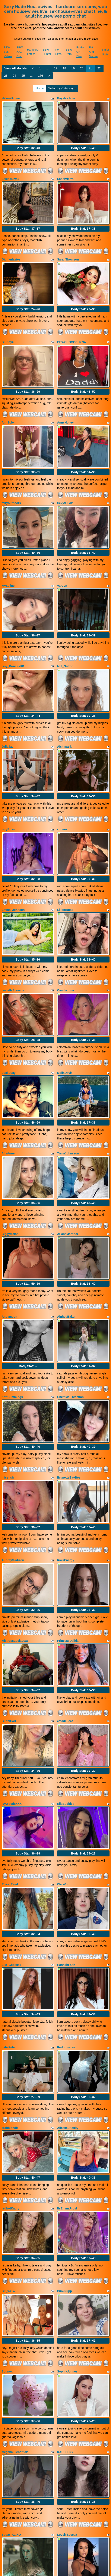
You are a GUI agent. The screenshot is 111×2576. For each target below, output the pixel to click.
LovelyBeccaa (67, 2465)
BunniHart (9, 1675)
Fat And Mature (93, 52)
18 (64, 68)
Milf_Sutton (65, 650)
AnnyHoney (65, 413)
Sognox (7, 2307)
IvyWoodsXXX (12, 1755)
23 (6, 75)
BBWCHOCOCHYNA (71, 335)
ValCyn (62, 571)
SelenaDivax (10, 176)
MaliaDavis (65, 1045)
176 (40, 75)
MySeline (8, 571)
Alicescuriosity (68, 2070)
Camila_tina (65, 965)
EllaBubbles (65, 1755)
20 (81, 68)
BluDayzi (8, 335)
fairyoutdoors (11, 491)
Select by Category (62, 88)
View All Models (15, 68)
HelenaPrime (11, 98)
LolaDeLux (65, 2543)
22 (99, 68)
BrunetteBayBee (68, 1438)
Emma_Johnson (13, 886)
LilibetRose (65, 886)
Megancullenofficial (15, 2385)
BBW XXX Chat (19, 52)
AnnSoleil (9, 413)
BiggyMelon (10, 1201)
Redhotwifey (66, 1992)
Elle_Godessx (11, 1911)
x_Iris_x (7, 2543)
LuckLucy (9, 1045)
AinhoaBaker (66, 1282)
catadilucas (65, 1675)
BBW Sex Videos (8, 52)
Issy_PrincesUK (13, 650)
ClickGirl (63, 1833)
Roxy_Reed (10, 1833)
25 (23, 75)
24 (14, 75)
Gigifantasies (11, 254)
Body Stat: (28, 145)
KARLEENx (65, 2385)
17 (55, 68)
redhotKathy (10, 2148)
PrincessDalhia (68, 1597)
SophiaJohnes (67, 2307)
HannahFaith (66, 1911)
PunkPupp (64, 2228)
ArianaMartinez (68, 1201)
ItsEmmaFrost (67, 2148)
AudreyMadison (13, 1518)
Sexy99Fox (65, 491)
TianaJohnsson (68, 1123)
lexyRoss (8, 808)
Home (40, 88)
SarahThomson (68, 254)
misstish (8, 1438)
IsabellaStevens (13, 965)
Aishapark (64, 728)
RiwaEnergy (65, 1518)
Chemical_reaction (70, 1360)
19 (73, 68)
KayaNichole (66, 98)
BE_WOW (9, 2228)
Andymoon (9, 1282)
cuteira (62, 808)
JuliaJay (7, 728)
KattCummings (12, 1360)
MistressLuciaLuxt (15, 1597)
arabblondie (10, 2070)
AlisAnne (8, 1123)
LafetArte (8, 1992)
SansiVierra (65, 176)
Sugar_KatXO (11, 2465)
